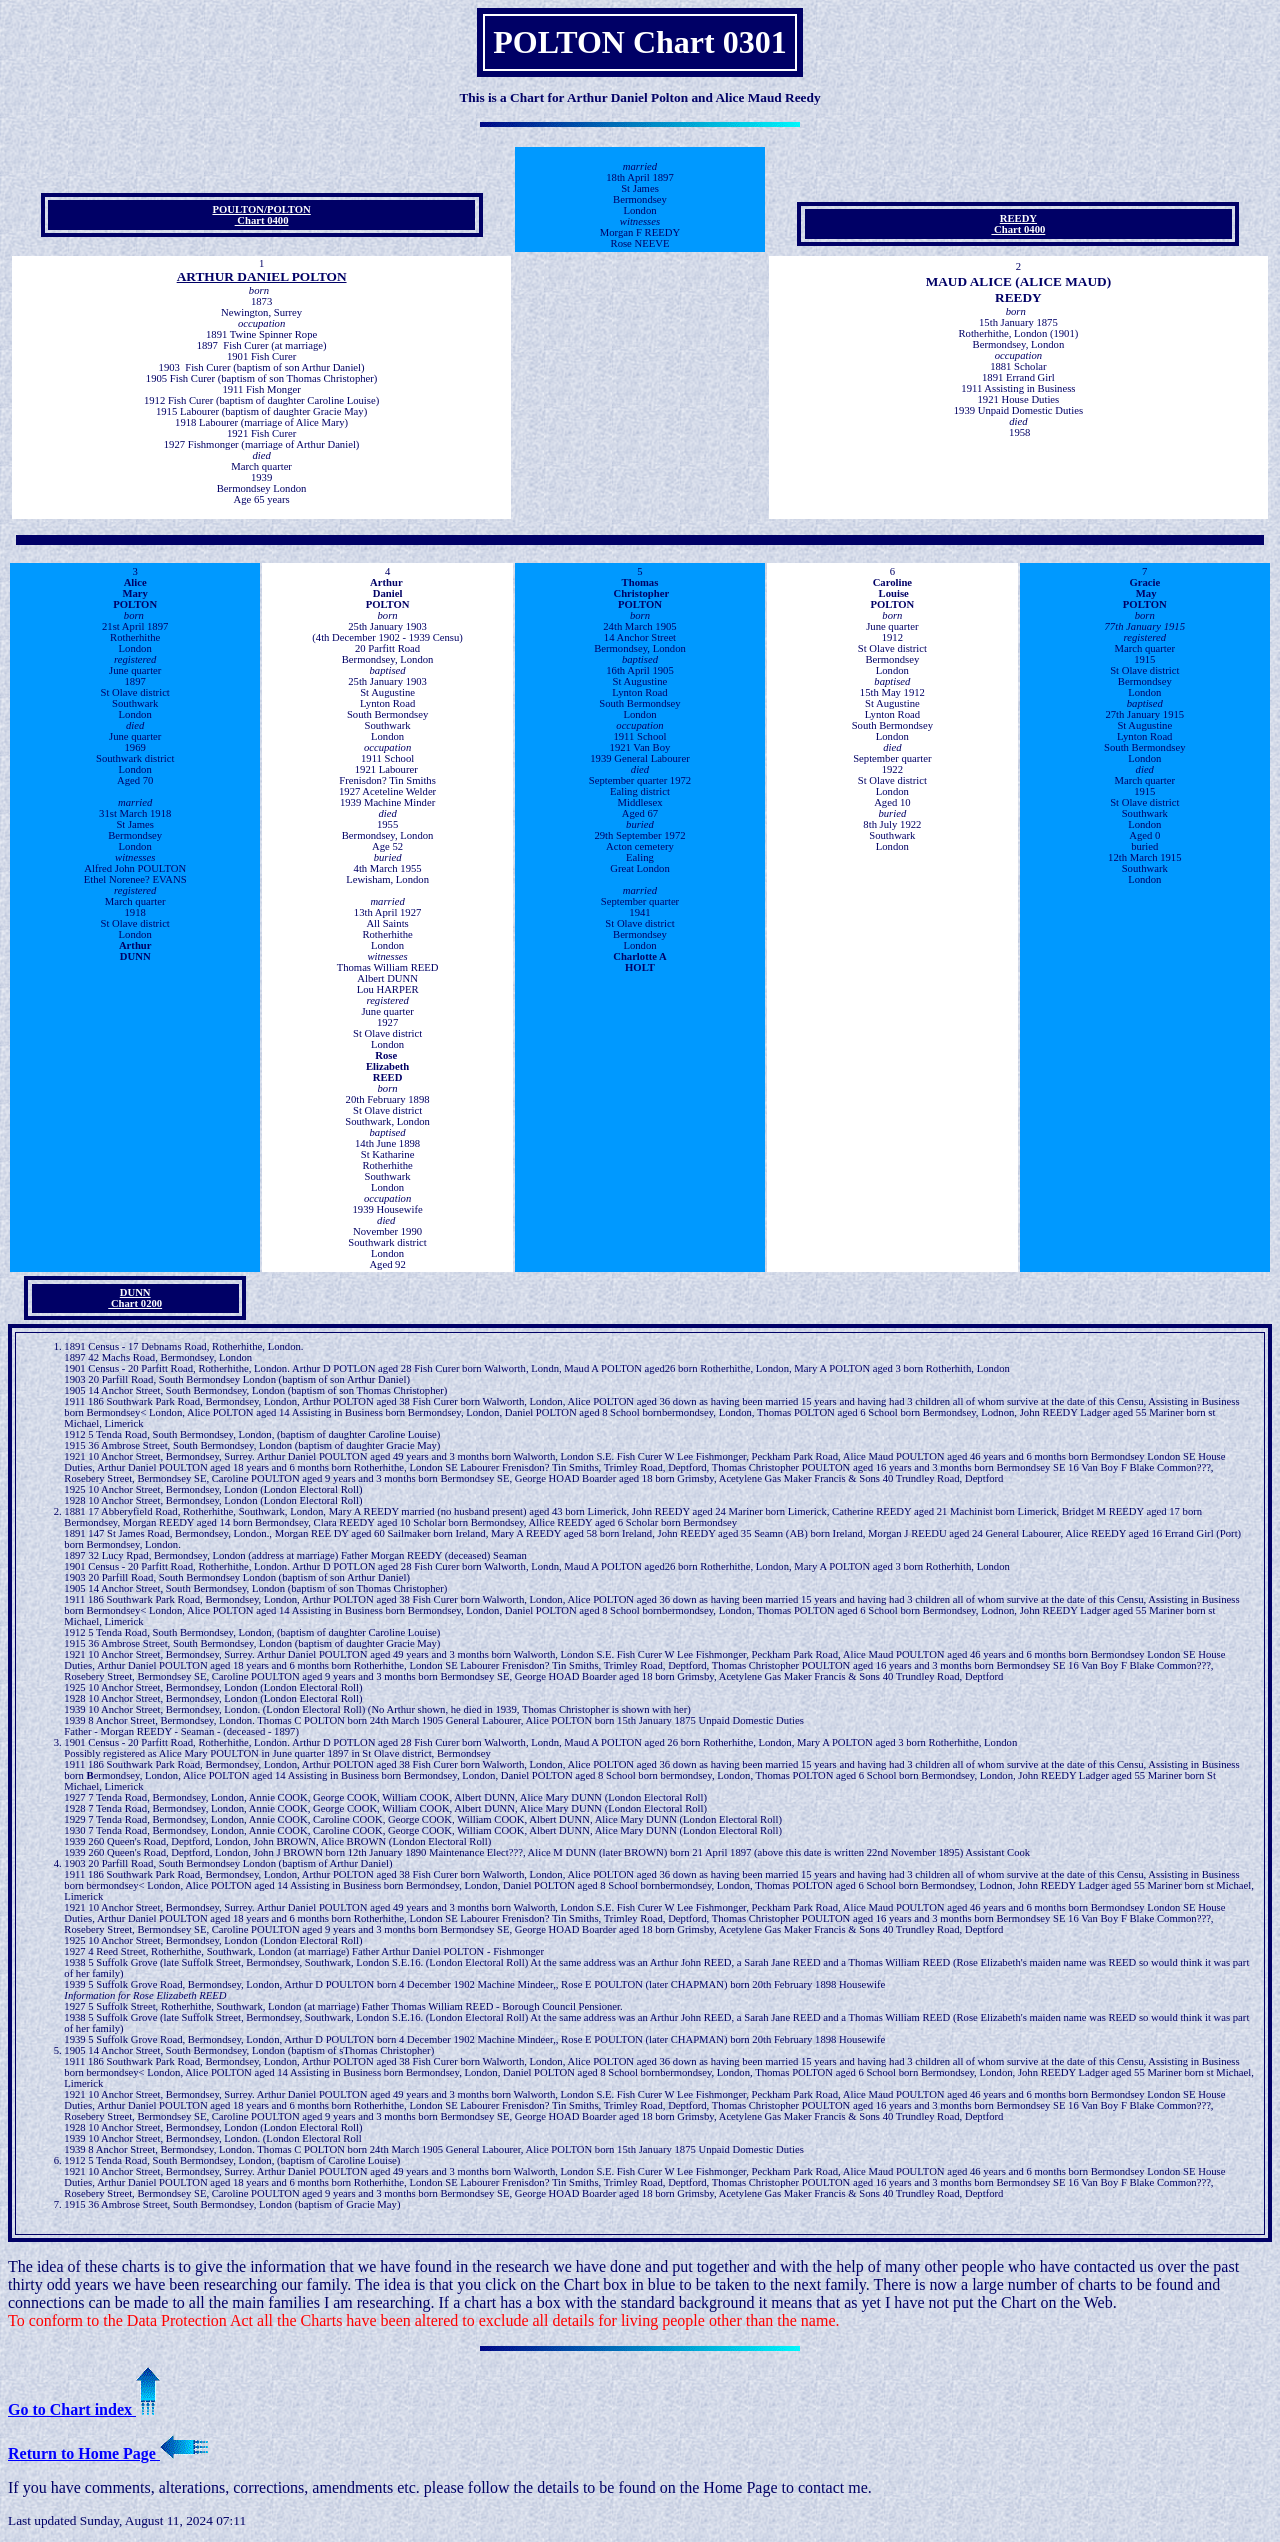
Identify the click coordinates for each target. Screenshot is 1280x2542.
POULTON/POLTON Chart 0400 (261, 215)
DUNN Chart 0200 (135, 1298)
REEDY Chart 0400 (1018, 224)
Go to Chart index (84, 2409)
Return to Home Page (108, 2453)
